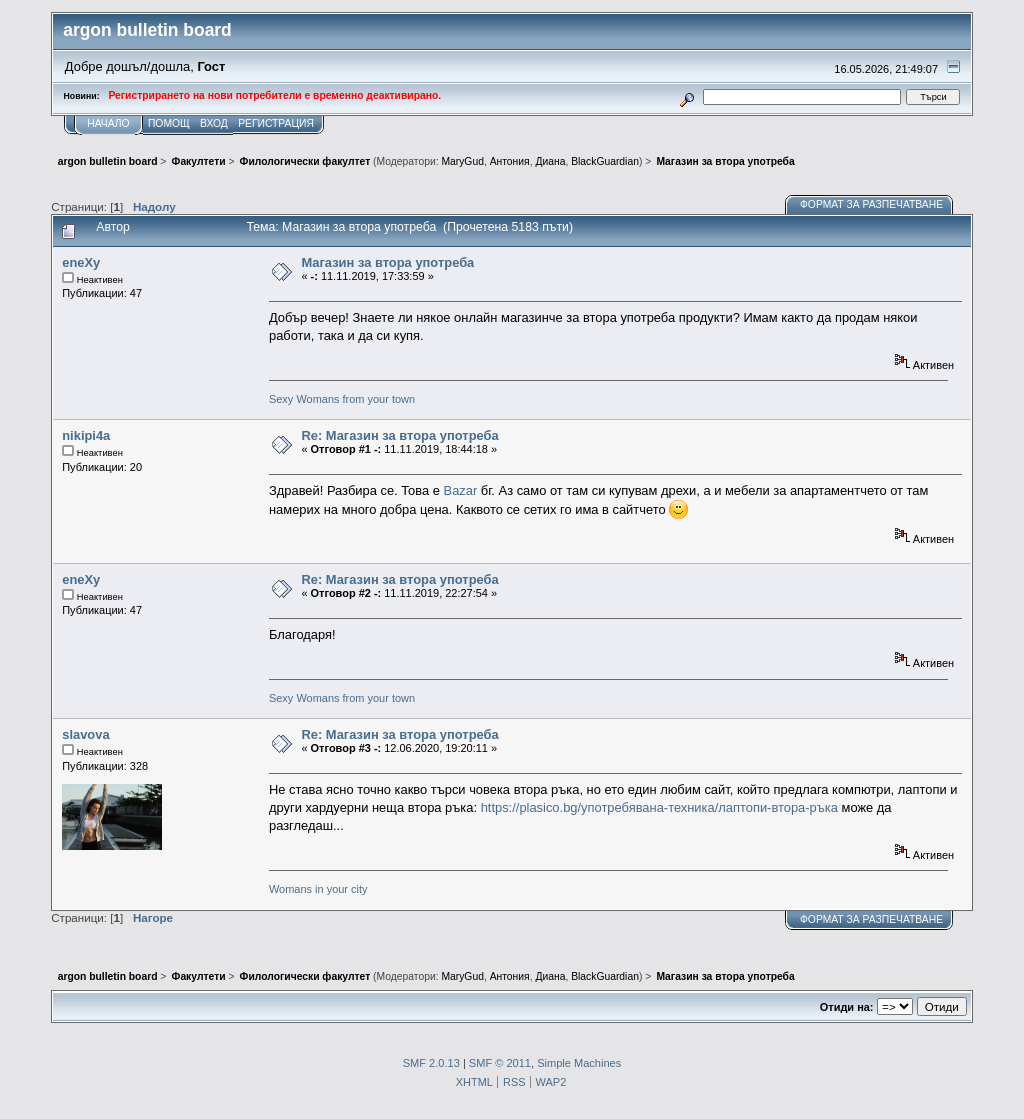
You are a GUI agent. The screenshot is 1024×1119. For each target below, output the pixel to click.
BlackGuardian (605, 161)
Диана (550, 161)
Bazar (461, 490)
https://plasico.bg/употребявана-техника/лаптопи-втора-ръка (659, 807)
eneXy (81, 262)
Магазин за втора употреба (387, 262)
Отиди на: (847, 1007)
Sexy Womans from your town (342, 399)
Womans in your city (318, 889)
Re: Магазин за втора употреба (399, 435)
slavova (85, 734)
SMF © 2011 (500, 1063)
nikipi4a (86, 435)
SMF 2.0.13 (431, 1063)
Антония (510, 161)
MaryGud (462, 161)
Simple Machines (579, 1063)
